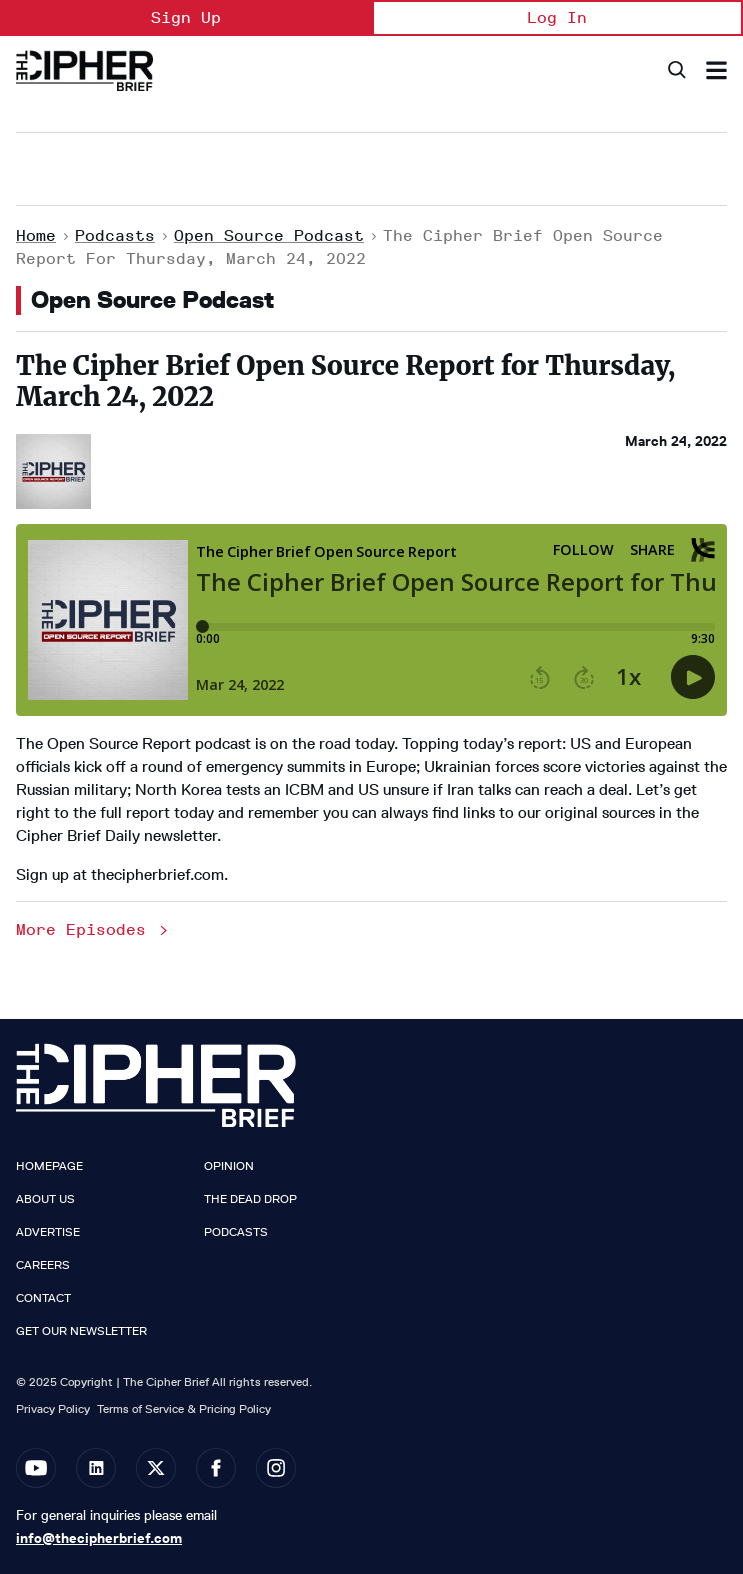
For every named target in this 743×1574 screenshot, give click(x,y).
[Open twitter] (156, 1468)
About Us (45, 1199)
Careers (43, 1265)
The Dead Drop (250, 1199)
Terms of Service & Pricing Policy (184, 1408)
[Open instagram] (276, 1468)
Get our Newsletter (81, 1331)
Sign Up (186, 17)
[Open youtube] (36, 1468)
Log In (557, 17)
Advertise (48, 1232)
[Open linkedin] (96, 1468)
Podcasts (115, 235)
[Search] (675, 70)
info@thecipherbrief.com (99, 1538)
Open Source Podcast (269, 235)
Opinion (229, 1166)
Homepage (49, 1166)
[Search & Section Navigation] (716, 70)
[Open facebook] (216, 1468)
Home (36, 235)
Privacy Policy (53, 1408)
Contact (43, 1298)
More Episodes (93, 929)
